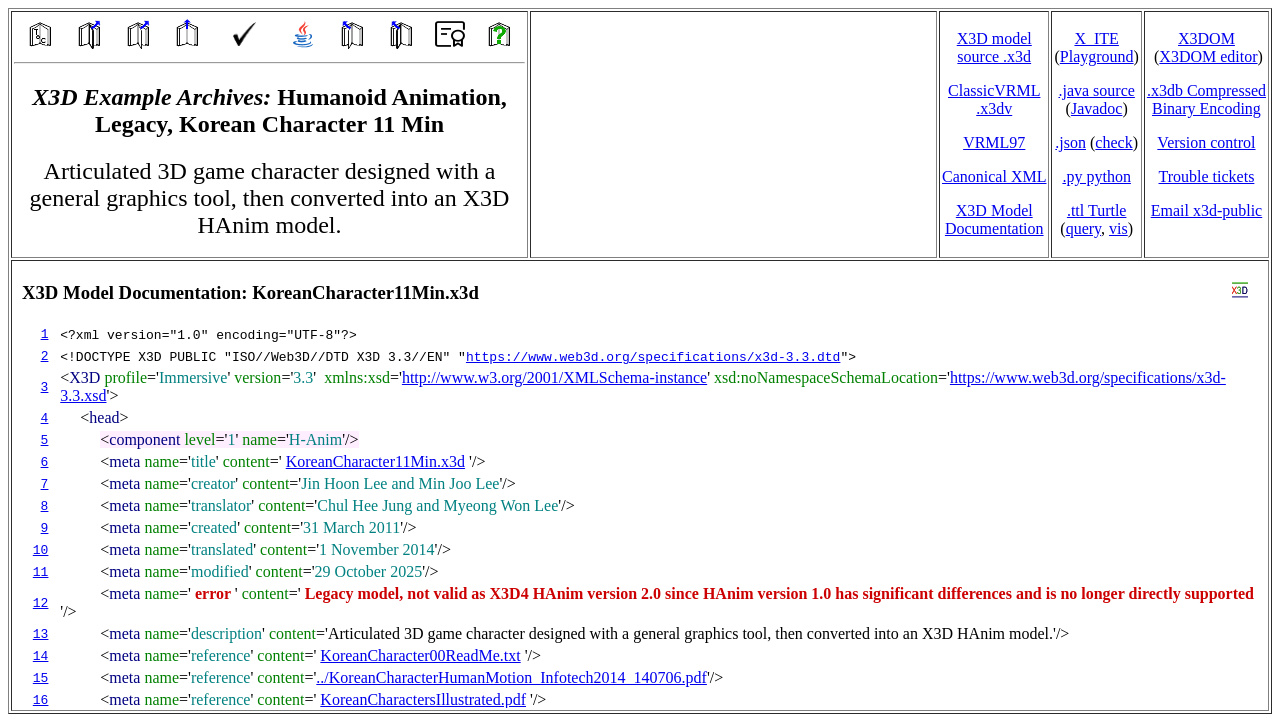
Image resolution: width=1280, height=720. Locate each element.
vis (1118, 228)
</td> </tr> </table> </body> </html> (640, 485)
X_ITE (1096, 38)
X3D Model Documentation (994, 219)
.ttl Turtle (1097, 210)
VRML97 (994, 142)
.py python (1096, 176)
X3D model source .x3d (994, 47)
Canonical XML (994, 176)
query (1083, 228)
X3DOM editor (1208, 56)
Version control (1206, 142)
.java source (1096, 90)
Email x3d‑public (1207, 210)
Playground (1097, 56)
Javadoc (1097, 108)
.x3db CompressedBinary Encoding (1206, 99)
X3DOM (1206, 38)
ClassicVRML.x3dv (994, 99)
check (1113, 142)
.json (1070, 142)
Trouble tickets (1207, 176)
